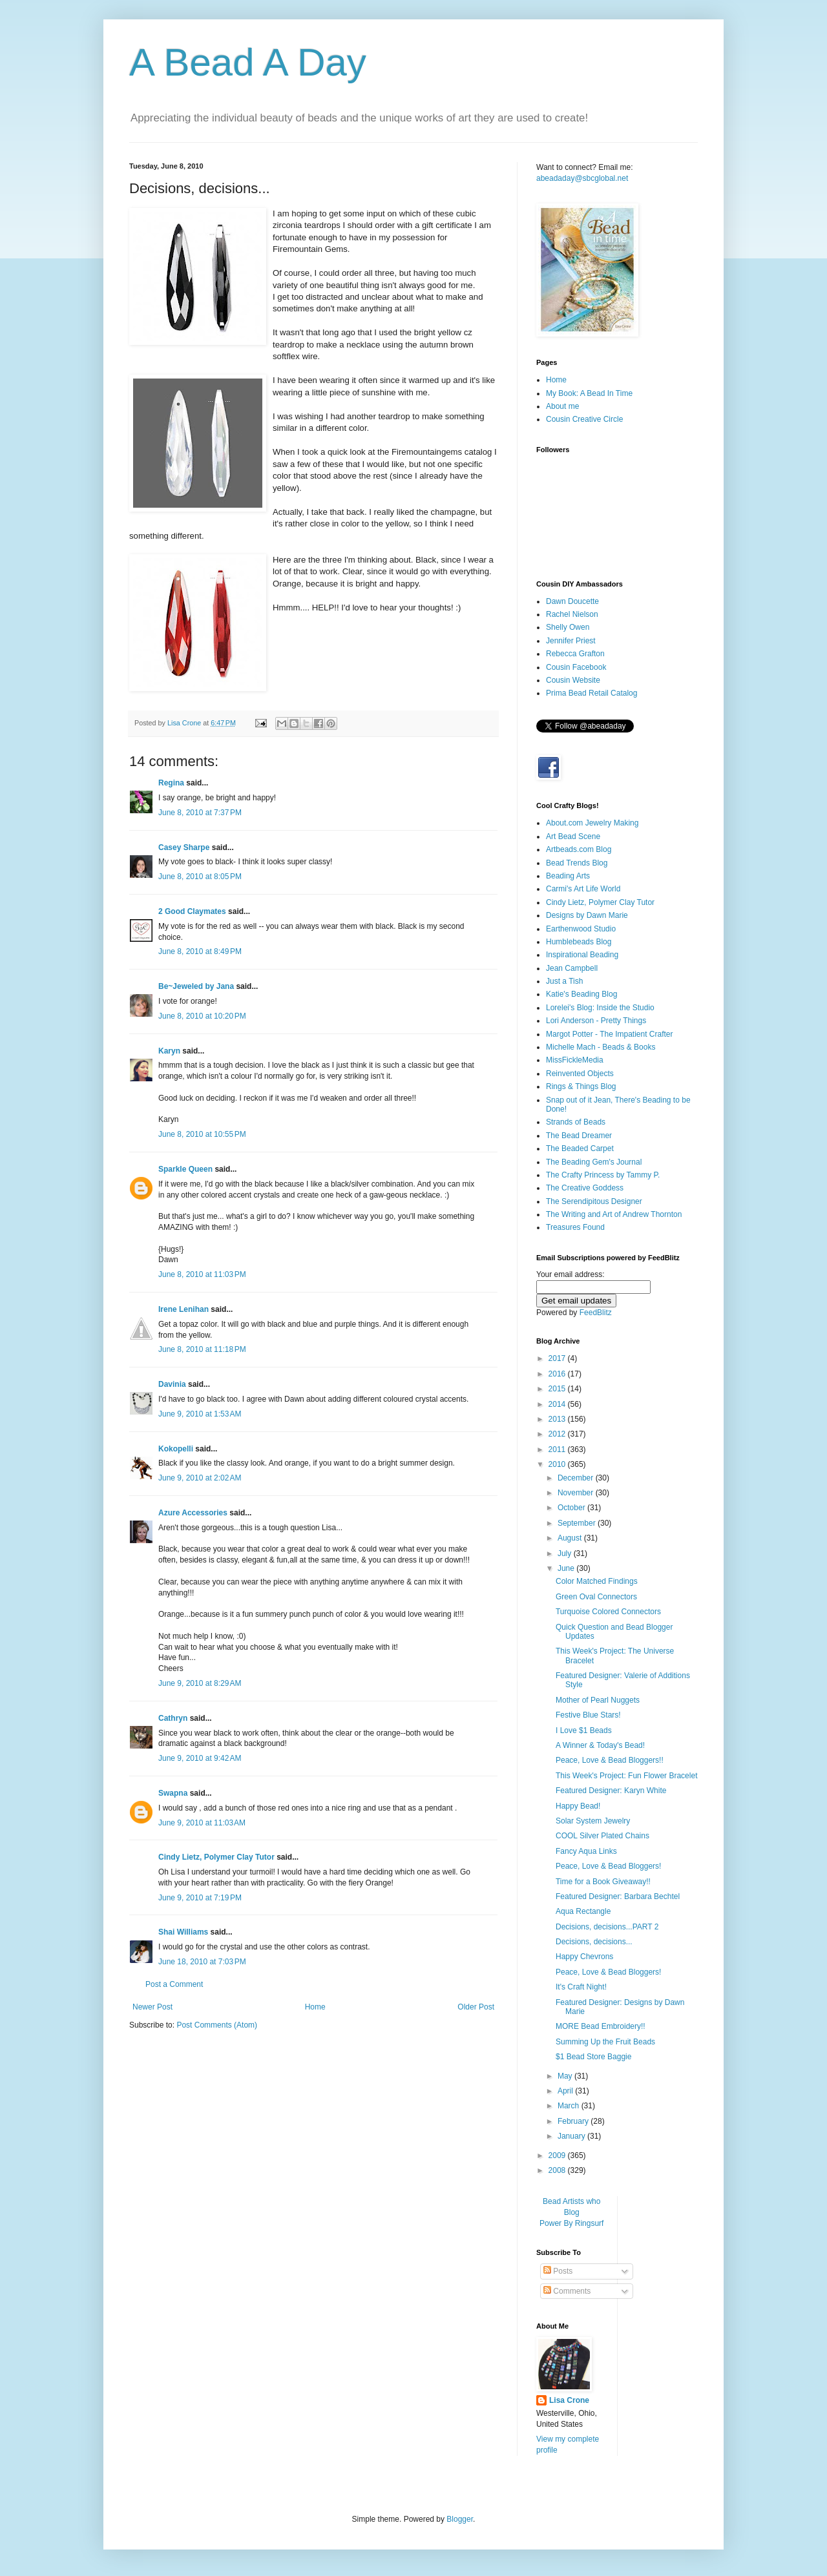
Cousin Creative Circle (584, 419)
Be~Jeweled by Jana (196, 986)
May (566, 2076)
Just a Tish (564, 981)
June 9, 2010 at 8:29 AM (199, 1683)
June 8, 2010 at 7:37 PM (200, 812)
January (572, 2136)
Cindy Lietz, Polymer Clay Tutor (216, 1857)
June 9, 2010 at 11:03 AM (202, 1822)
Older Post (475, 2006)
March (569, 2105)
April (566, 2090)
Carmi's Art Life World (583, 888)
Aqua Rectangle (583, 1911)
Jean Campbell (572, 968)
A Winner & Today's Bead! (600, 1745)
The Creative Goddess (584, 1187)
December (577, 1477)
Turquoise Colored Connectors (608, 1611)
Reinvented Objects (580, 1073)
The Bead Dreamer (579, 1135)
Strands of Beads (575, 1122)
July (566, 1553)
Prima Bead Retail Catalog (591, 693)
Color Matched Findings (597, 1581)
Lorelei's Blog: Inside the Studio (600, 1007)
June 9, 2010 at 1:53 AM (199, 1413)
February (574, 2121)
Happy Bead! (578, 1806)
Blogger (459, 2519)
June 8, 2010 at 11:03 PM (202, 1274)
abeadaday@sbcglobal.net (582, 178)
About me (562, 406)
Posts (557, 2271)
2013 (558, 1419)
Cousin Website (573, 680)
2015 (558, 1388)
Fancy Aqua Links (586, 1851)
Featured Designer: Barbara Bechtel (618, 1896)
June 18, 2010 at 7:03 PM (202, 1961)
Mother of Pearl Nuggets (598, 1700)
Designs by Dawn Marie (587, 915)
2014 (558, 1404)
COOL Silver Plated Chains (602, 1835)
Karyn (170, 1050)
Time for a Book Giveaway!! (603, 1881)
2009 (558, 2155)
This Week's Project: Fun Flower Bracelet (626, 1775)
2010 (558, 1464)
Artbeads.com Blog (578, 849)
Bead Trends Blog (576, 862)
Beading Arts (568, 875)
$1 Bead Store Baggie (593, 2056)
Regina (171, 782)
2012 (558, 1434)
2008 (558, 2170)
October (572, 1507)
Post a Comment (174, 1984)
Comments (567, 2291)
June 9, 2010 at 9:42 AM (199, 1758)
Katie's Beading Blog (581, 994)
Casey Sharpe (183, 847)
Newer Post (152, 2006)
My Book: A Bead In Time (589, 393)
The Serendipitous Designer (594, 1201)
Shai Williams (183, 1932)
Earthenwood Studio (581, 928)
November (577, 1492)
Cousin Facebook (576, 667)
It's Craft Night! (581, 1986)
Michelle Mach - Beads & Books (600, 1047)
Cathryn (172, 1718)
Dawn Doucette (572, 601)
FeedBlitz (596, 1312)
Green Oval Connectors (596, 1596)
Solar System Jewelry (593, 1820)
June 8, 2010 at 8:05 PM (200, 876)
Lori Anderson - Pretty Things (596, 1020)
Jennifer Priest (571, 640)
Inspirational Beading (582, 954)
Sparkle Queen (185, 1169)
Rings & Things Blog (581, 1086)
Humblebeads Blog (578, 941)
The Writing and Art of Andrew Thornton (614, 1214)
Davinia (172, 1384)
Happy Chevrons (584, 1956)
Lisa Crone (569, 2400)
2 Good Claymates (192, 911)
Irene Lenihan (183, 1309)
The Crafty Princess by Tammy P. (603, 1174)
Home (315, 2006)
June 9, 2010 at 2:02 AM (199, 1477)
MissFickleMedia (574, 1060)
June (567, 1568)
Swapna (172, 1793)
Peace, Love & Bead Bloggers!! (610, 1760)
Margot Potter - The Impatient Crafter (609, 1034)
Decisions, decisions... (594, 1941)
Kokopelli (175, 1448)
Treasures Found (575, 1227)
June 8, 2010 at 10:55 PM (202, 1134)
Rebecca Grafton (575, 653)
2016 (558, 1373)
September (578, 1523)
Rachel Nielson (572, 614)
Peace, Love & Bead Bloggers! (608, 1866)
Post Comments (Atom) (216, 2025)
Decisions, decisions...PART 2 (607, 1926)
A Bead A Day (247, 62)
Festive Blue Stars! (588, 1714)
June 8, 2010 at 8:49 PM (200, 951)
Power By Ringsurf (571, 2223)
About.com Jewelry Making (592, 822)
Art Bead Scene (573, 836)
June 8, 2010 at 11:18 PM (202, 1349)
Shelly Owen (567, 627)
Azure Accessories (192, 1512)
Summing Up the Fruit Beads (605, 2041)
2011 (558, 1449)
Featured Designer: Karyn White (611, 1790)
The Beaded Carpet (580, 1148)
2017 (558, 1358)
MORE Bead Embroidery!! (600, 2026)
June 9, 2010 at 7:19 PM (200, 1897)
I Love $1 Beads (584, 1730)
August (571, 1537)
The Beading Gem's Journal (594, 1162)
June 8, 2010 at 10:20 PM (202, 1016)
